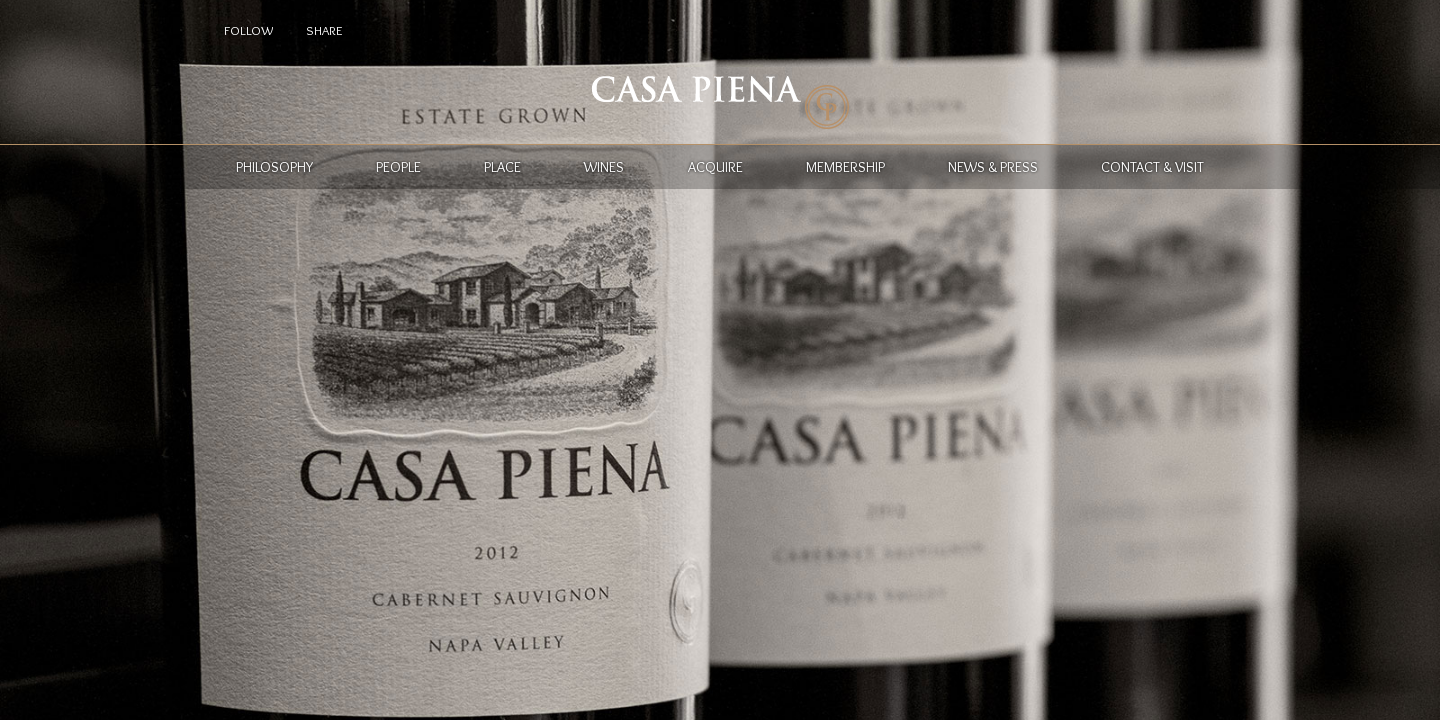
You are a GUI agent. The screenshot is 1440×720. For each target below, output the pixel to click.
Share (324, 30)
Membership (845, 167)
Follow (248, 30)
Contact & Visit (1152, 167)
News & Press (993, 167)
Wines (604, 167)
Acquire (715, 167)
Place (502, 167)
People (398, 167)
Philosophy (274, 167)
